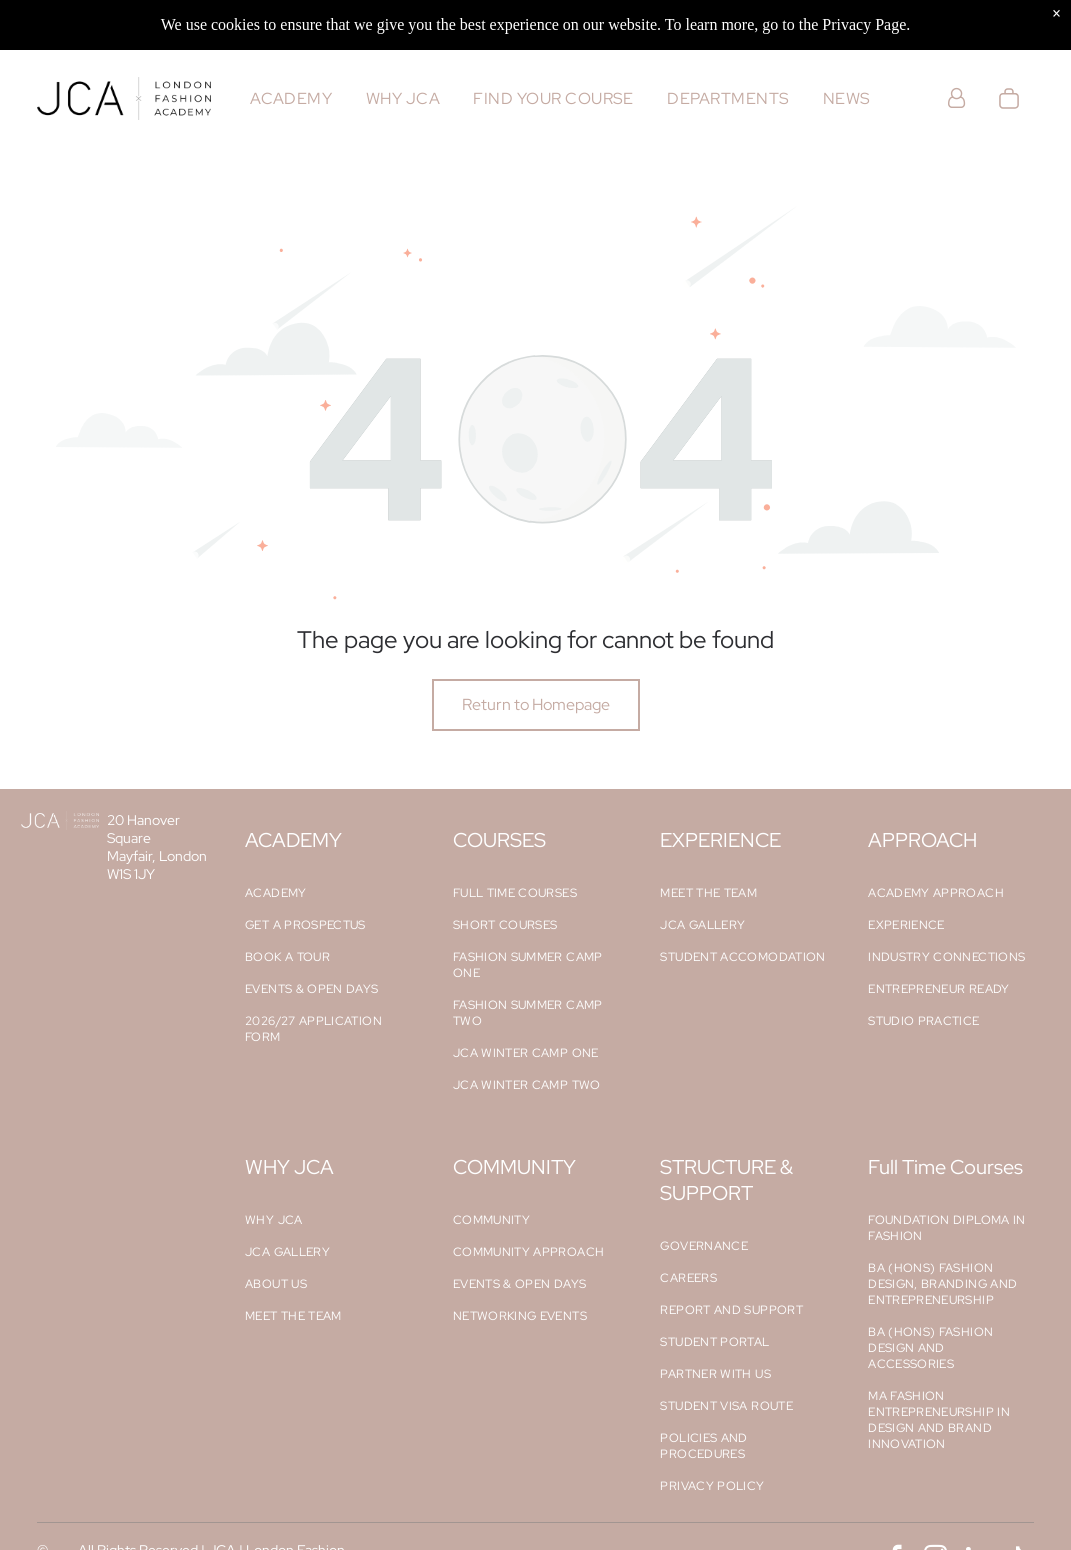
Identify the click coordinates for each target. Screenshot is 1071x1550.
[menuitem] (291, 98)
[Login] (956, 98)
